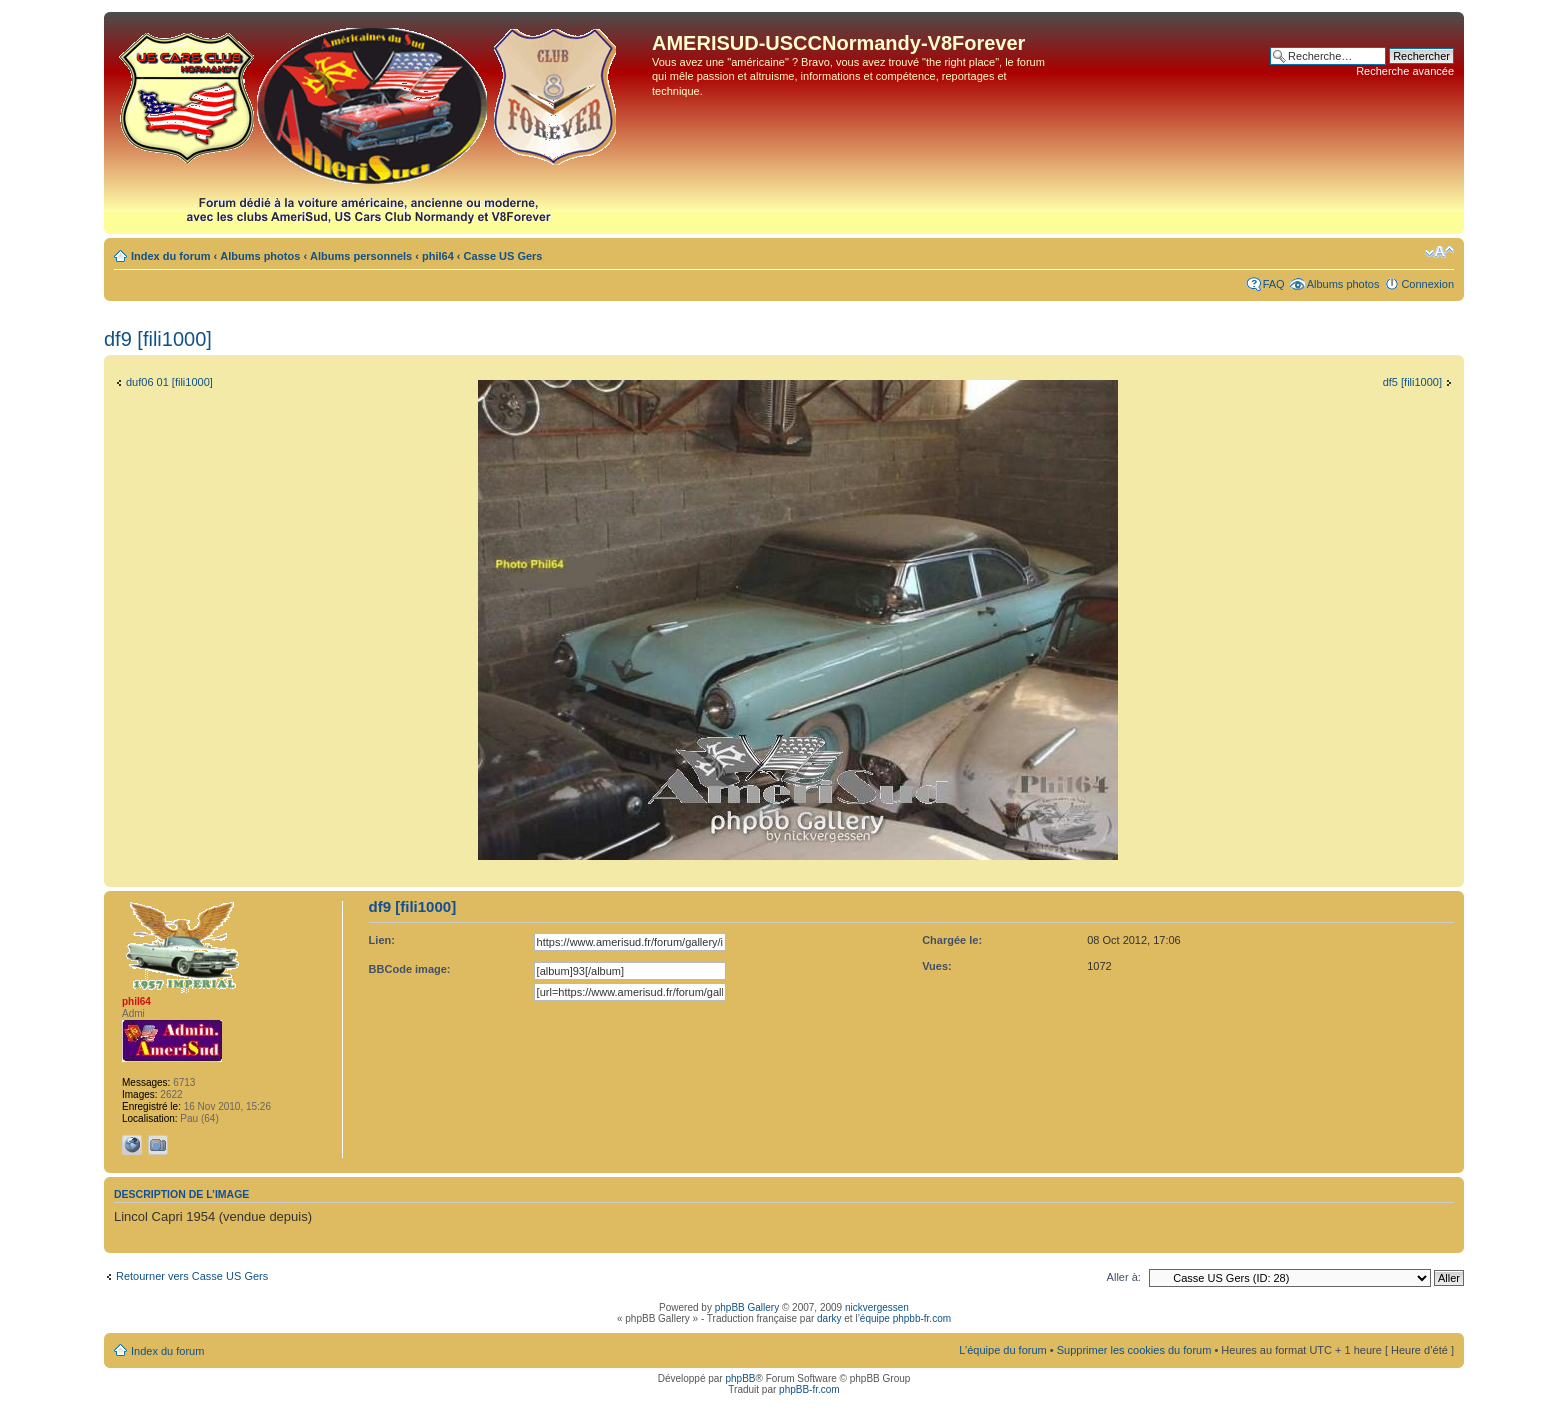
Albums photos (260, 256)
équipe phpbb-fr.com (905, 1318)
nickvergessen (877, 1307)
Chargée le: (952, 940)
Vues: (937, 966)
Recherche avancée (1405, 71)
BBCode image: (410, 969)
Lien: (382, 940)
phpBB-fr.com (809, 1389)
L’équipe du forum (1002, 1350)
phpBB (740, 1378)
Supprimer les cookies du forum (1134, 1350)
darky (829, 1318)
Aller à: (1124, 1277)
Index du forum (170, 256)
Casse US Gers (503, 256)
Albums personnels (361, 256)
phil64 (438, 256)
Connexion (1427, 284)
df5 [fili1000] (1412, 382)
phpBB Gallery (747, 1307)
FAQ (1274, 284)
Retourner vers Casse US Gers (192, 1276)
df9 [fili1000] (158, 339)
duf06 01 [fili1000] (169, 382)
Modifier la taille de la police (1439, 252)
